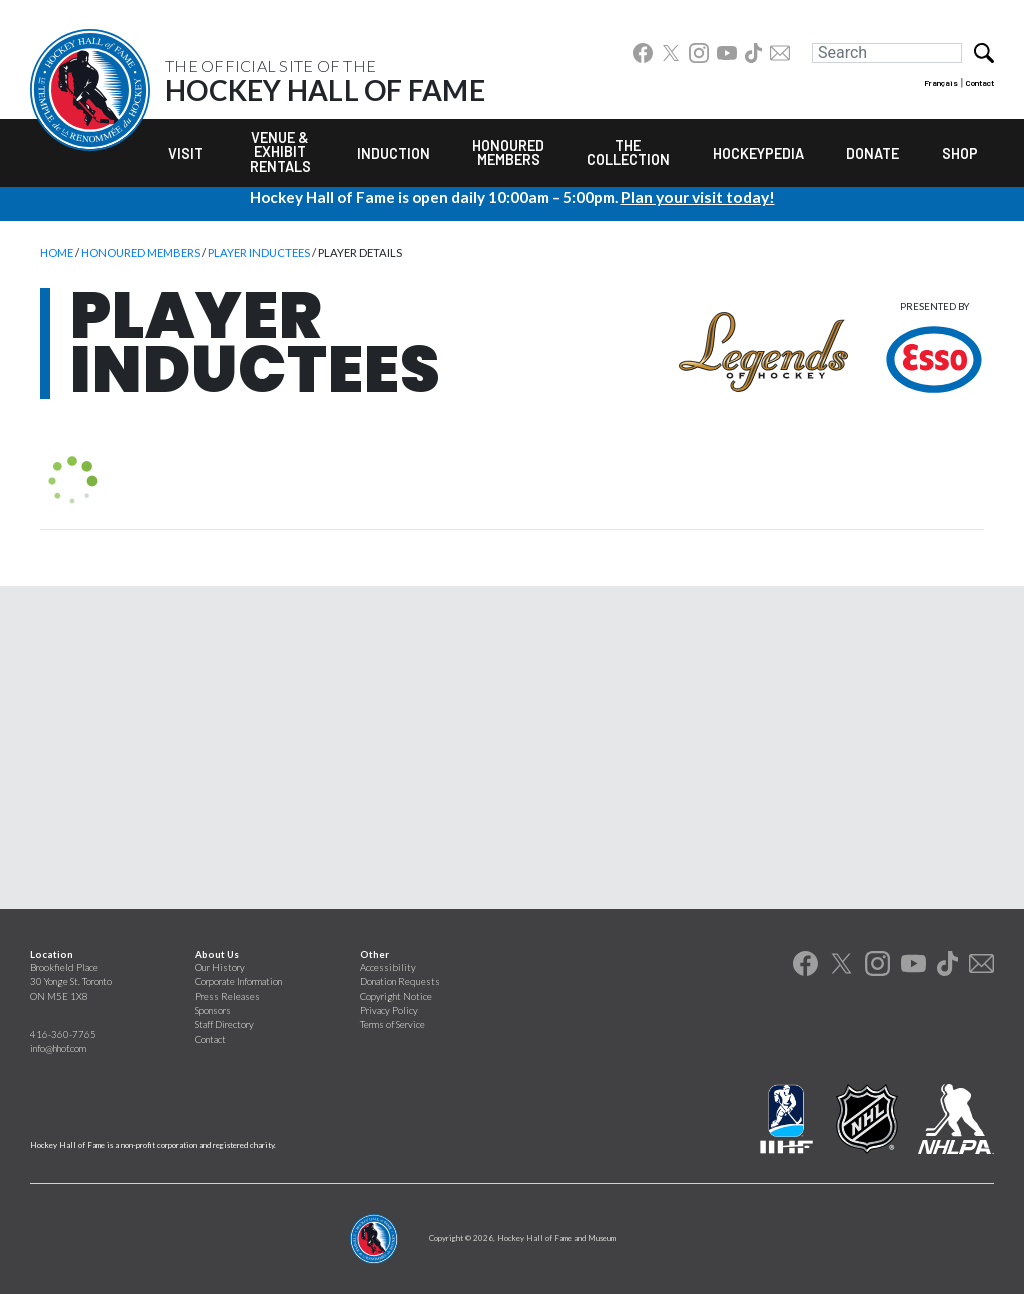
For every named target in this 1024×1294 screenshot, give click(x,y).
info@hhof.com (58, 1048)
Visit (185, 153)
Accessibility (388, 967)
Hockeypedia (758, 153)
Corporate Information (238, 981)
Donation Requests (400, 981)
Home (56, 252)
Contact (980, 83)
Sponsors (213, 1010)
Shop (960, 153)
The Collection (628, 152)
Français (941, 83)
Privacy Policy (389, 1010)
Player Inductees (259, 252)
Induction (393, 153)
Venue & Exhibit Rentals (280, 152)
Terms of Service (392, 1024)
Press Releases (227, 996)
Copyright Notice (396, 996)
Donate (872, 153)
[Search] (887, 53)
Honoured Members (508, 152)
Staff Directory (224, 1024)
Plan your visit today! (698, 197)
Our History (220, 967)
